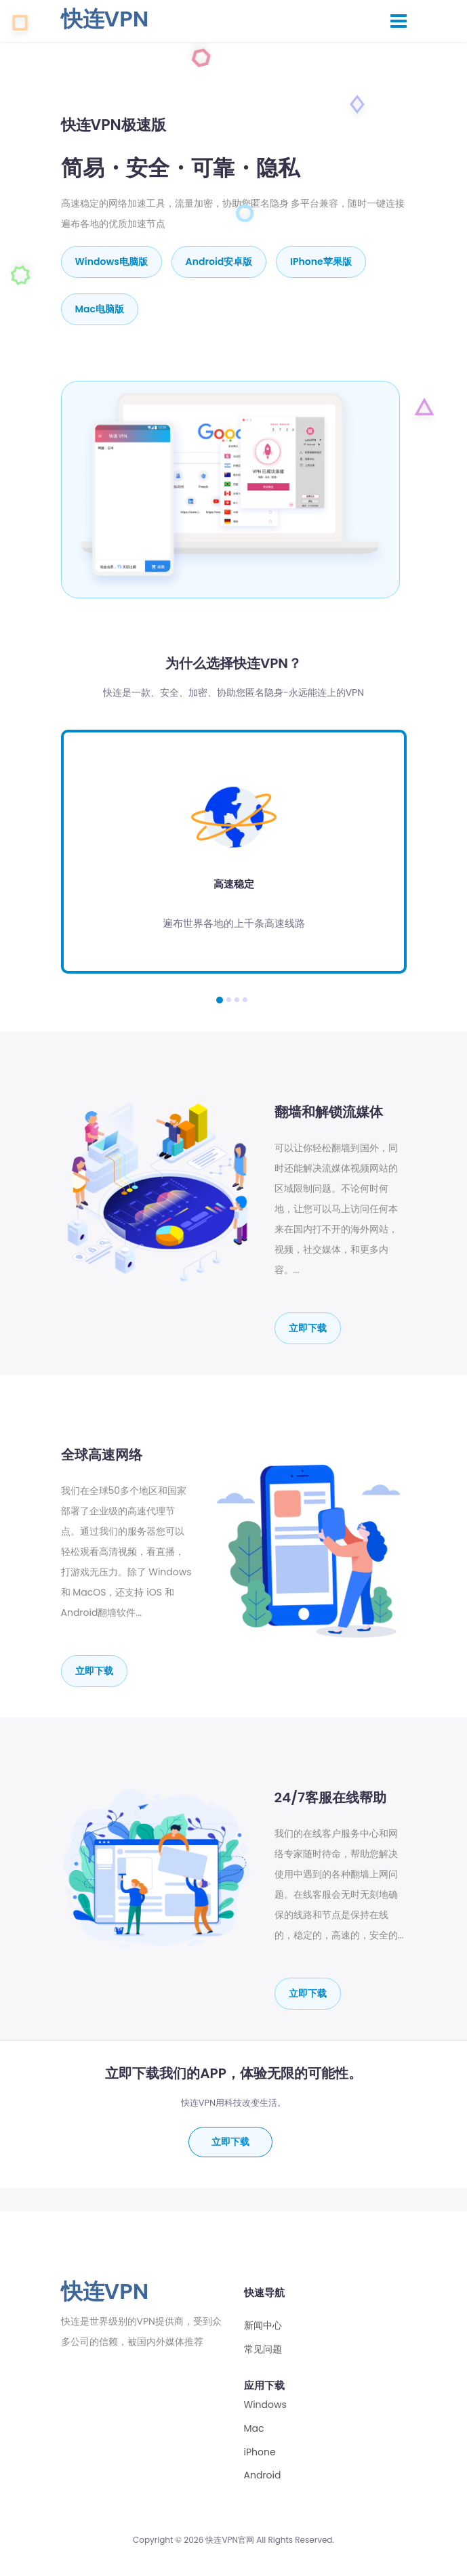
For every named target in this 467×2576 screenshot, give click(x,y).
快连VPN (105, 18)
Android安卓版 (219, 261)
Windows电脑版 (111, 261)
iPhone (260, 2452)
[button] (219, 1000)
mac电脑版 (100, 309)
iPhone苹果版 (320, 261)
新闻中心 (263, 2325)
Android (262, 2475)
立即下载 (308, 1328)
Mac (254, 2428)
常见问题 (263, 2349)
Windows (265, 2404)
